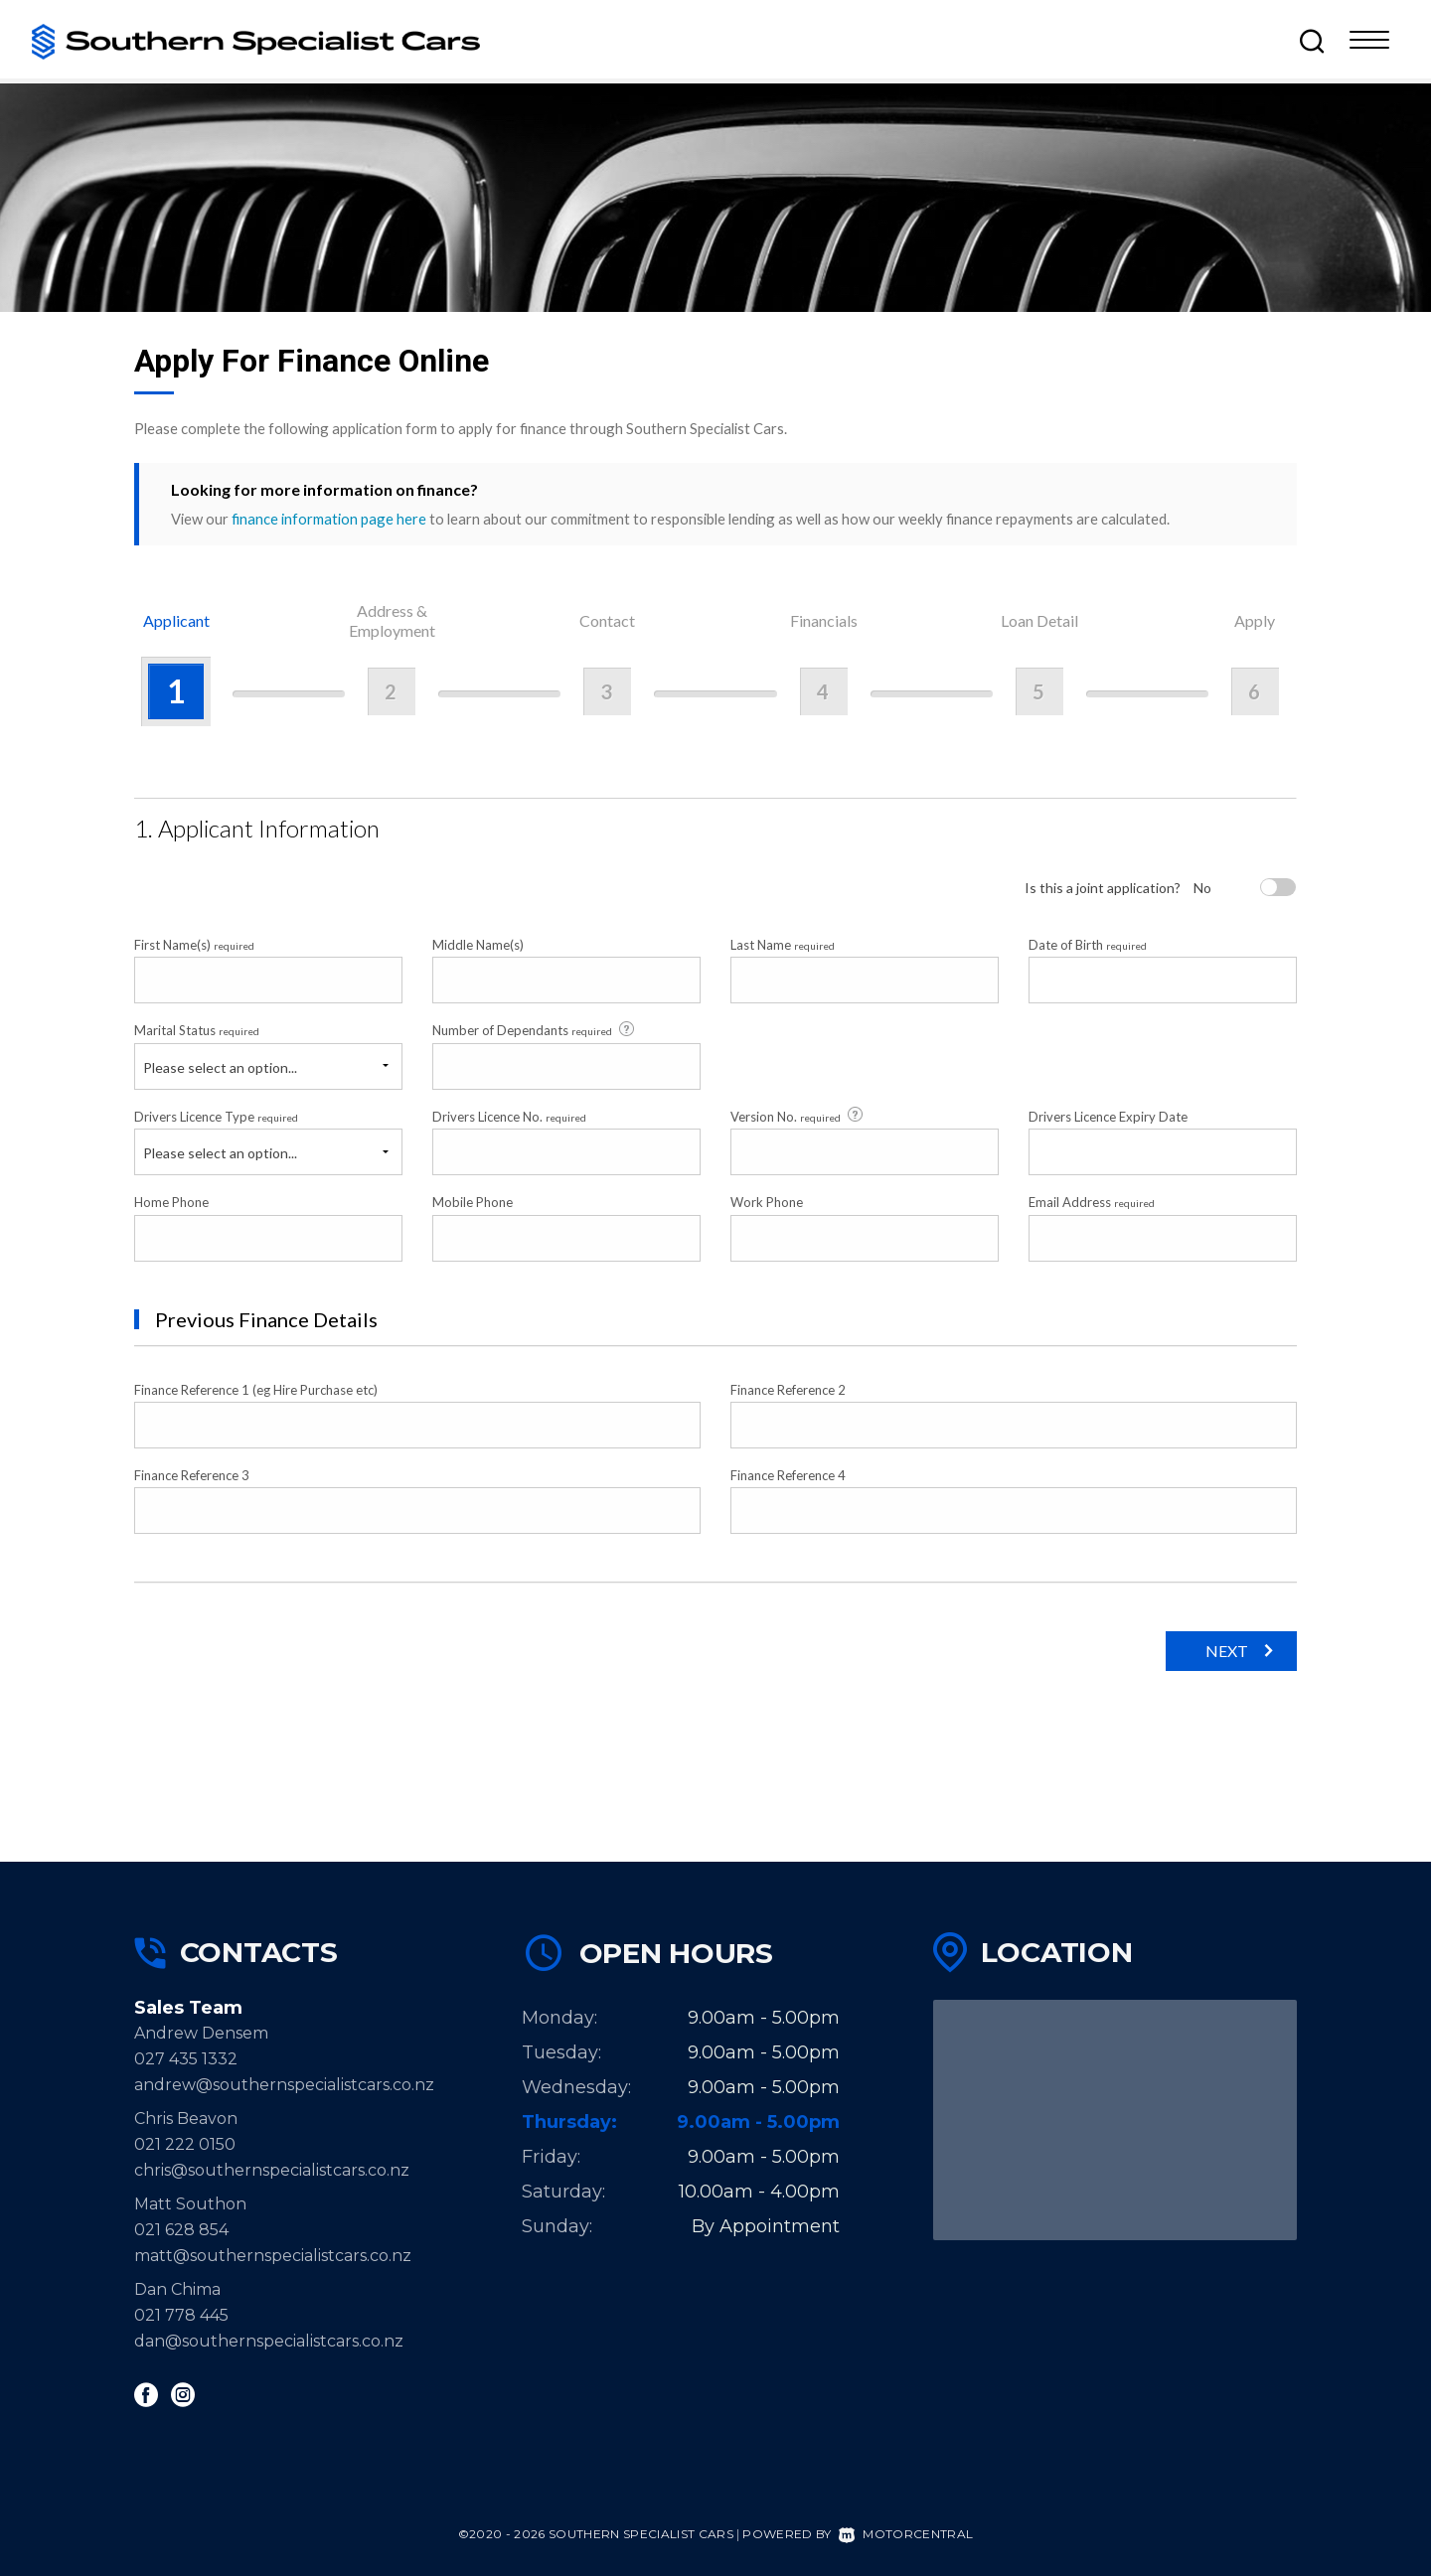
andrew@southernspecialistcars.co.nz (284, 2084)
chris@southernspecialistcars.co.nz (279, 2170)
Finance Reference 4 (788, 1475)
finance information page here (329, 519)
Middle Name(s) (478, 945)
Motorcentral (906, 2533)
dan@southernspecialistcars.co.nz (268, 2341)
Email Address (1092, 1202)
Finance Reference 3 (191, 1475)
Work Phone (766, 1202)
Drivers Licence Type (216, 1117)
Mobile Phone (472, 1202)
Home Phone (171, 1202)
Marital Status (196, 1030)
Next (1226, 1650)
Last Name (782, 945)
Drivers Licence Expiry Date (1108, 1117)
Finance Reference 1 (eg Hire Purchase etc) (256, 1390)
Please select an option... (220, 1067)
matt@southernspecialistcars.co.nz (272, 2255)
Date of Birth (1088, 945)
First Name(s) (194, 945)
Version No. (798, 1116)
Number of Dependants (534, 1030)
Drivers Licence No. (509, 1117)
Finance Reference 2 (788, 1390)
